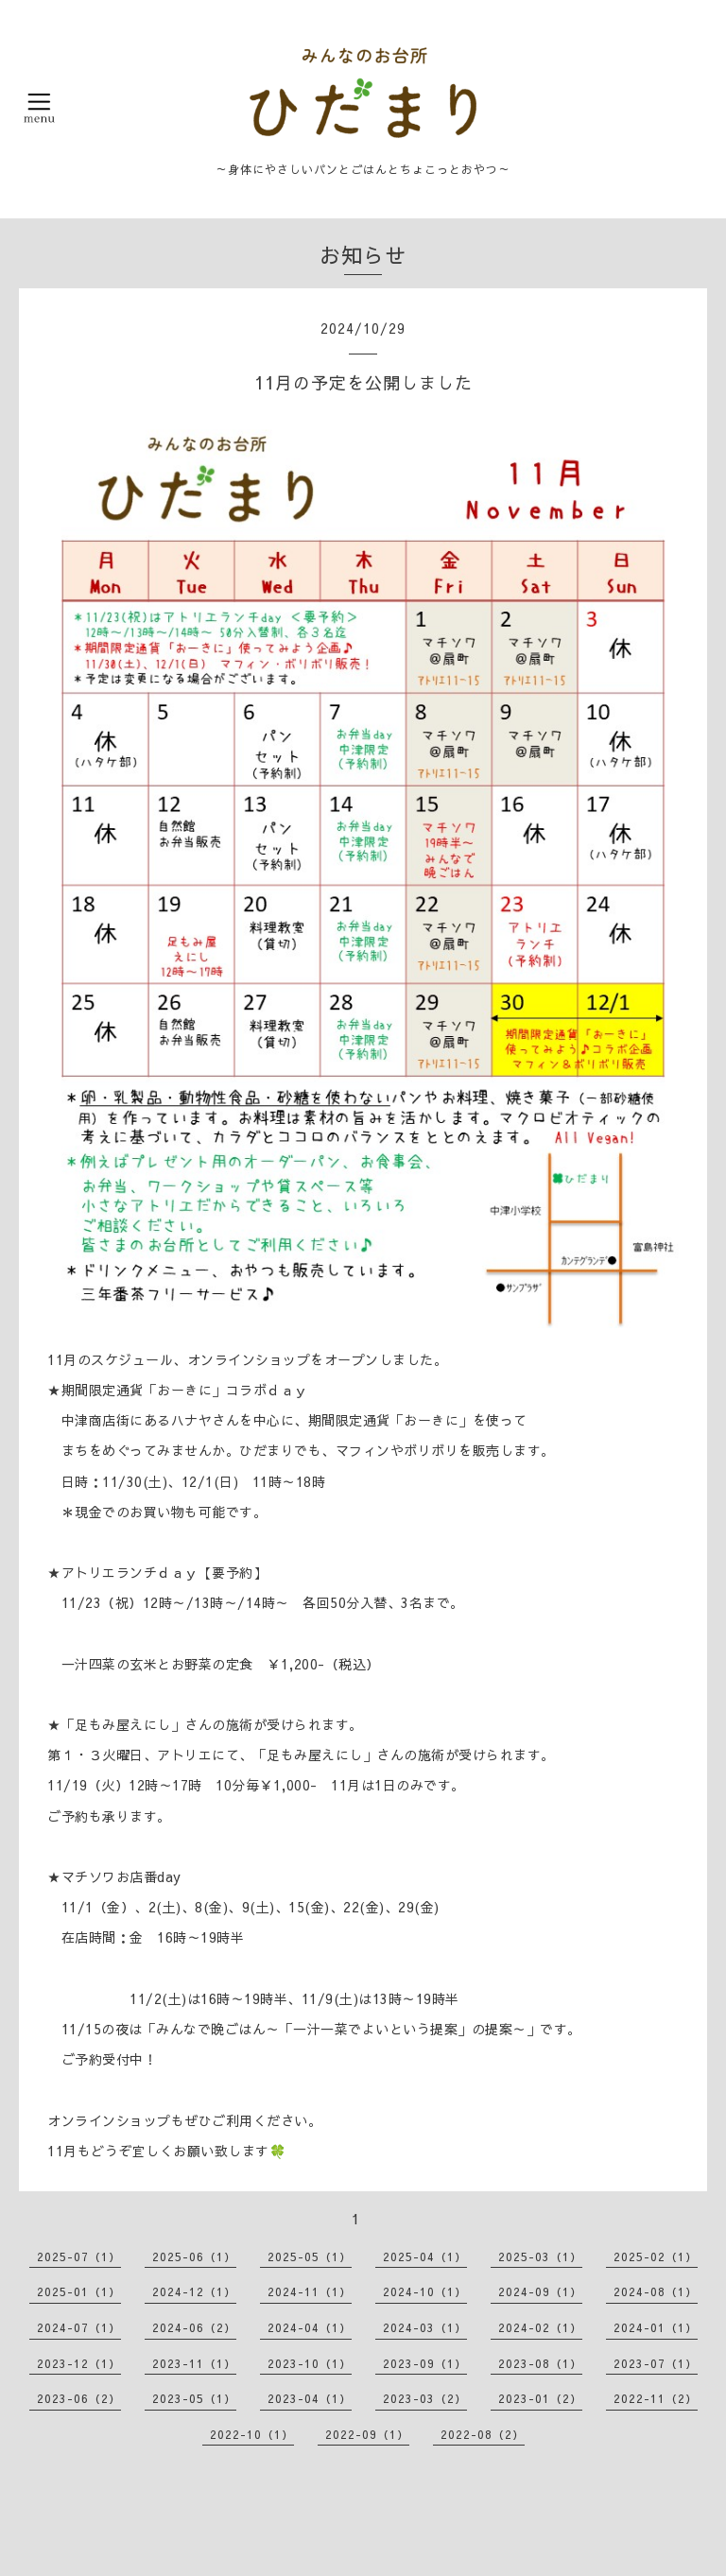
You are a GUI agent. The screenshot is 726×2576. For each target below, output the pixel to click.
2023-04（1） (310, 2398)
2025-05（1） (310, 2256)
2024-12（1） (194, 2291)
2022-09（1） (367, 2434)
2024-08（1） (656, 2291)
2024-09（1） (540, 2291)
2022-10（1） (252, 2434)
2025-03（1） (540, 2256)
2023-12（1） (79, 2363)
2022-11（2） (656, 2398)
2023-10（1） (310, 2363)
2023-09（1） (425, 2363)
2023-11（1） (194, 2363)
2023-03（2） (425, 2398)
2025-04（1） (425, 2256)
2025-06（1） (194, 2256)
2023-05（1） (194, 2398)
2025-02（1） (656, 2256)
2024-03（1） (425, 2327)
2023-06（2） (79, 2398)
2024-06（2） (194, 2327)
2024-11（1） (310, 2291)
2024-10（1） (425, 2291)
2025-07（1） (79, 2256)
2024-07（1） (79, 2327)
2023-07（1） (656, 2363)
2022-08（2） (483, 2434)
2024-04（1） (310, 2327)
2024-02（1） (540, 2327)
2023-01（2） (540, 2398)
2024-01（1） (656, 2327)
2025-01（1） (79, 2291)
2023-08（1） (540, 2363)
